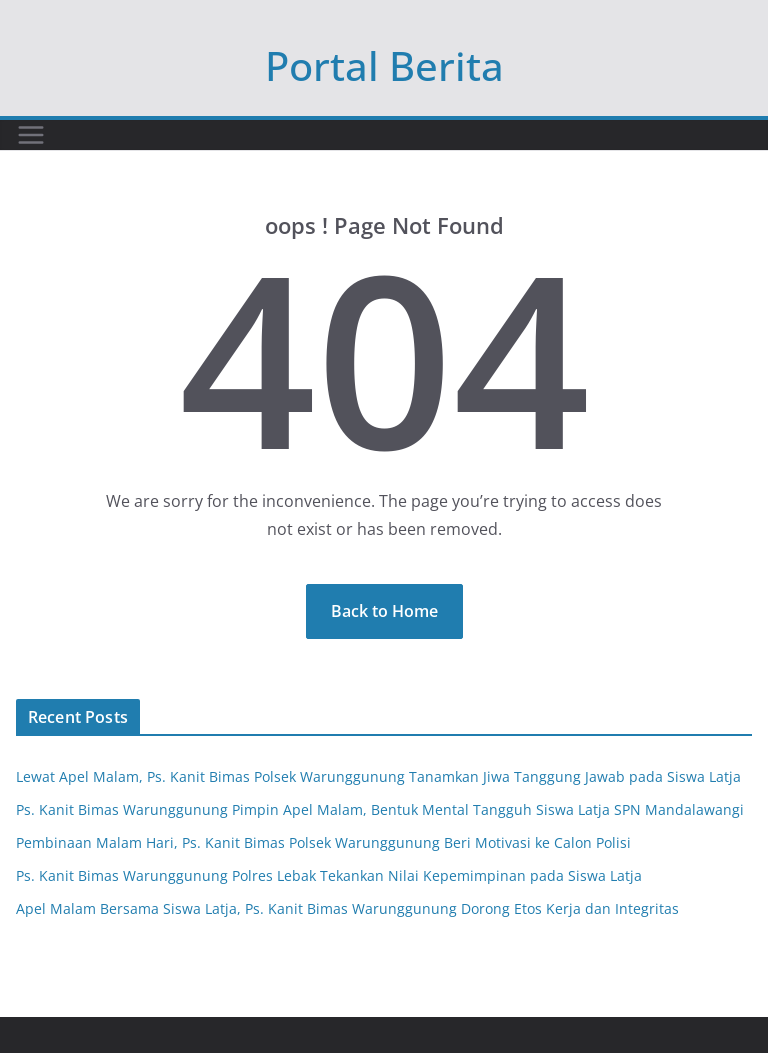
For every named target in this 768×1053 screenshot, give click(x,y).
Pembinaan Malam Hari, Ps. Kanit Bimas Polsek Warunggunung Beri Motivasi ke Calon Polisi (323, 842)
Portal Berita (384, 65)
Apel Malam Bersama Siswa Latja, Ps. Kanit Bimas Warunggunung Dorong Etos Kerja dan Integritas (347, 908)
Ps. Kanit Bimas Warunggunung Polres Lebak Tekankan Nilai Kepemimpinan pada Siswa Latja (329, 875)
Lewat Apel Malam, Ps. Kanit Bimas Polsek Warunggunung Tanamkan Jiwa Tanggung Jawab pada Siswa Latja (378, 776)
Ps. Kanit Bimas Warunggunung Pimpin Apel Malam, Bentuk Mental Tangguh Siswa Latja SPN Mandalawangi (380, 809)
